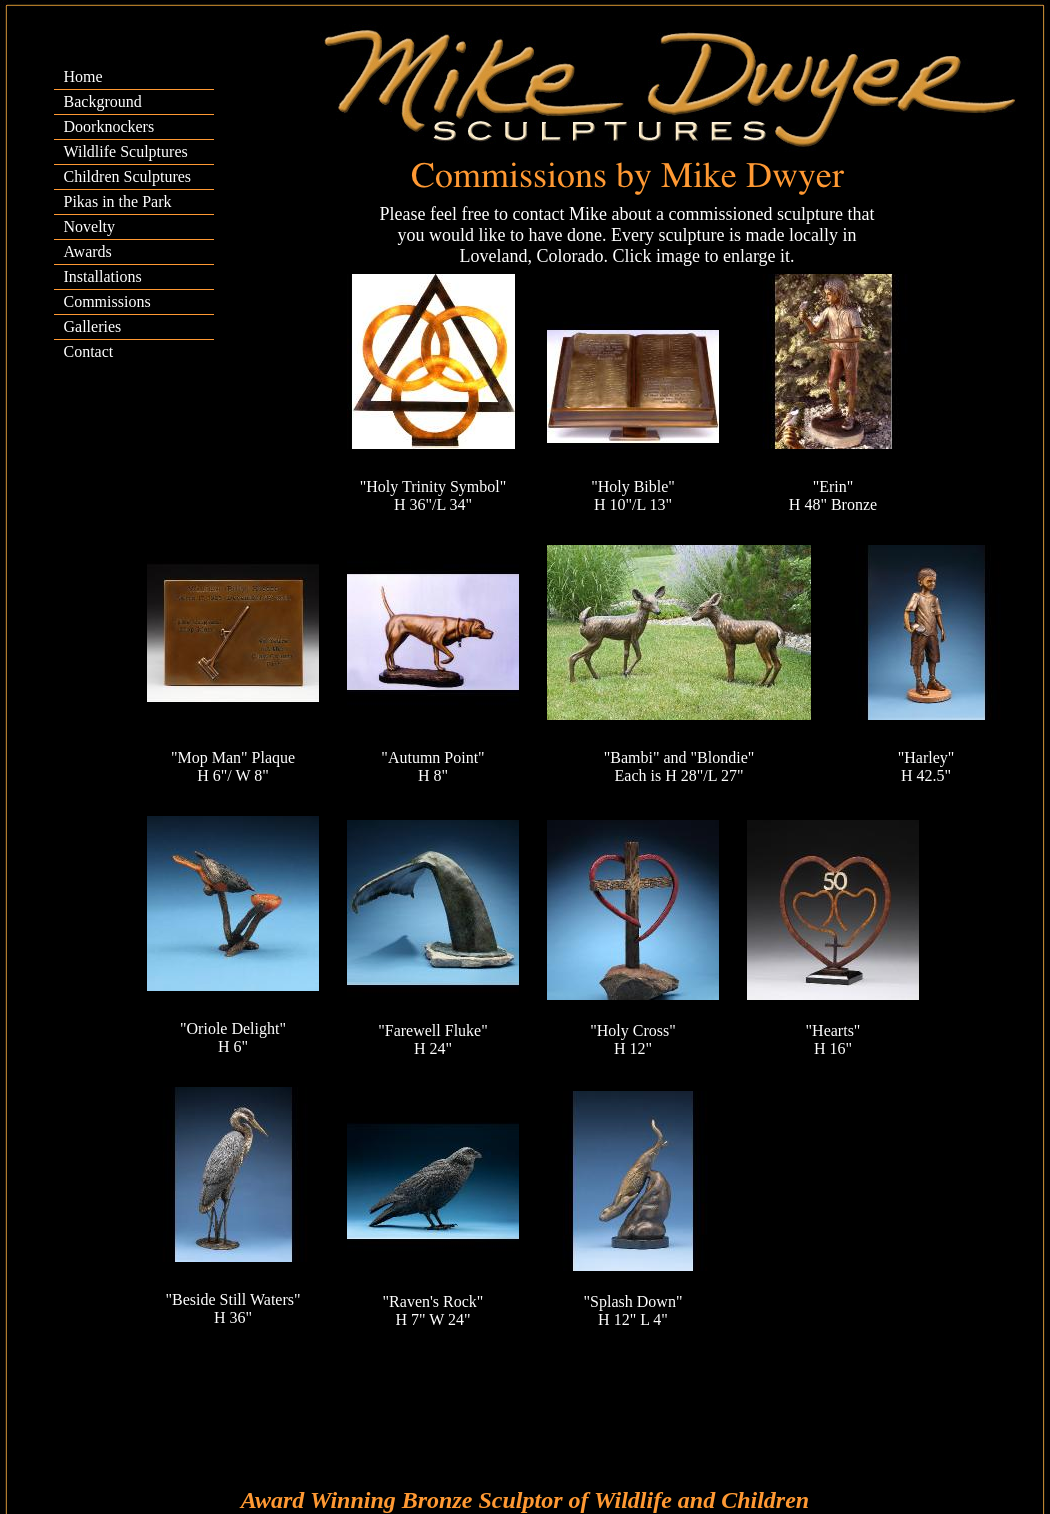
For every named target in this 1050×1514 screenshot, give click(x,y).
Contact (89, 351)
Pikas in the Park (118, 201)
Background (103, 101)
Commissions (107, 301)
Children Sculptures (128, 176)
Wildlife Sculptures (126, 151)
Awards (88, 251)
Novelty (90, 226)
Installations (103, 276)
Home (83, 76)
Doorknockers (109, 126)
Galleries (93, 326)
